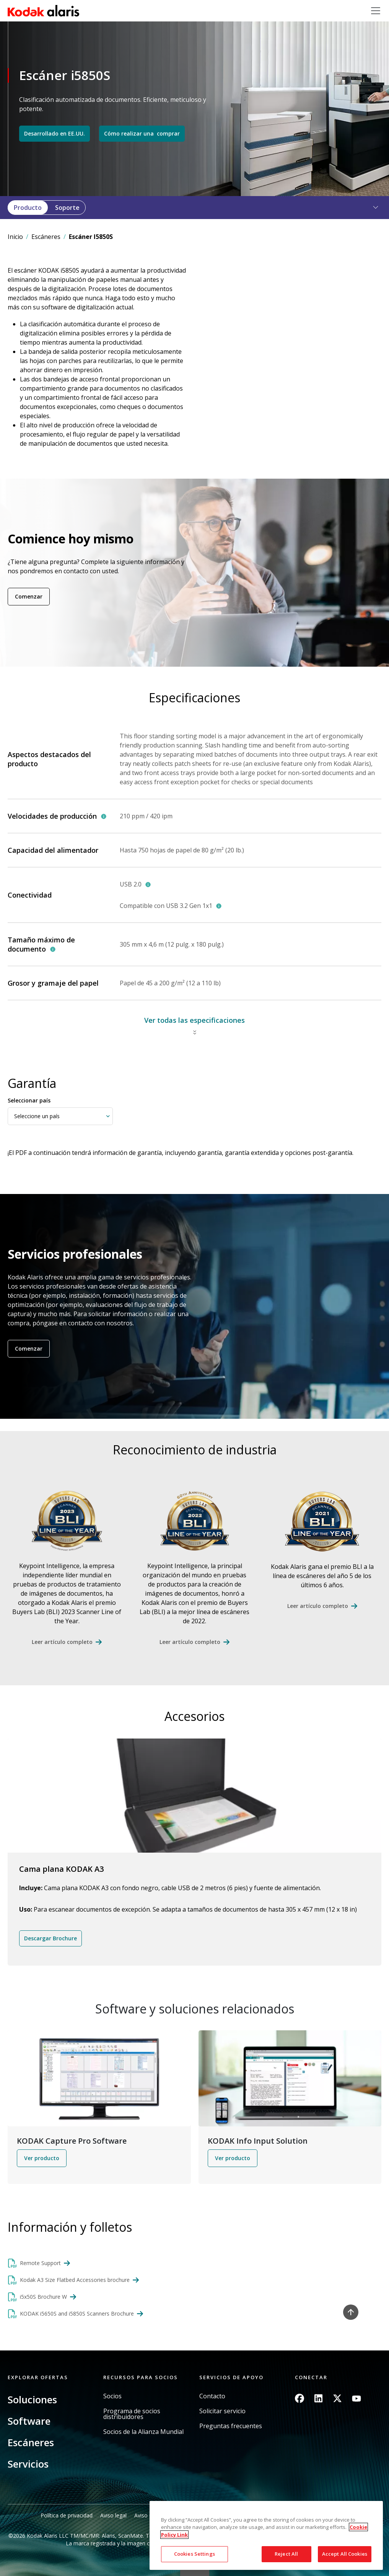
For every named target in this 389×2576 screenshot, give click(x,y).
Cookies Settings (194, 2553)
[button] (371, 207)
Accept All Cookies (344, 2553)
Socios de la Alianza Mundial (143, 2432)
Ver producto (41, 2158)
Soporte (67, 207)
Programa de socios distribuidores (131, 2414)
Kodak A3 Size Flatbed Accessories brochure (75, 2279)
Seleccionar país (29, 1100)
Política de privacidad (67, 2515)
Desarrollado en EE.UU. (54, 133)
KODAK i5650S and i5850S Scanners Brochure (77, 2313)
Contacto (212, 2396)
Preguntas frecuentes (230, 2426)
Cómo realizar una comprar (142, 133)
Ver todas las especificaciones (194, 1020)
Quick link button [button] (195, 2571)
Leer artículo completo (62, 1641)
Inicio (15, 236)
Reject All (286, 2553)
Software (29, 2421)
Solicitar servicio (222, 2411)
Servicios (28, 2464)
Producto (28, 207)
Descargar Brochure (50, 1938)
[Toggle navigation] (375, 10)
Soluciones (32, 2399)
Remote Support (40, 2263)
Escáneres (45, 236)
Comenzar (28, 596)
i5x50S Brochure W (43, 2296)
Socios (112, 2396)
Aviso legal (113, 2515)
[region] (266, 2535)
